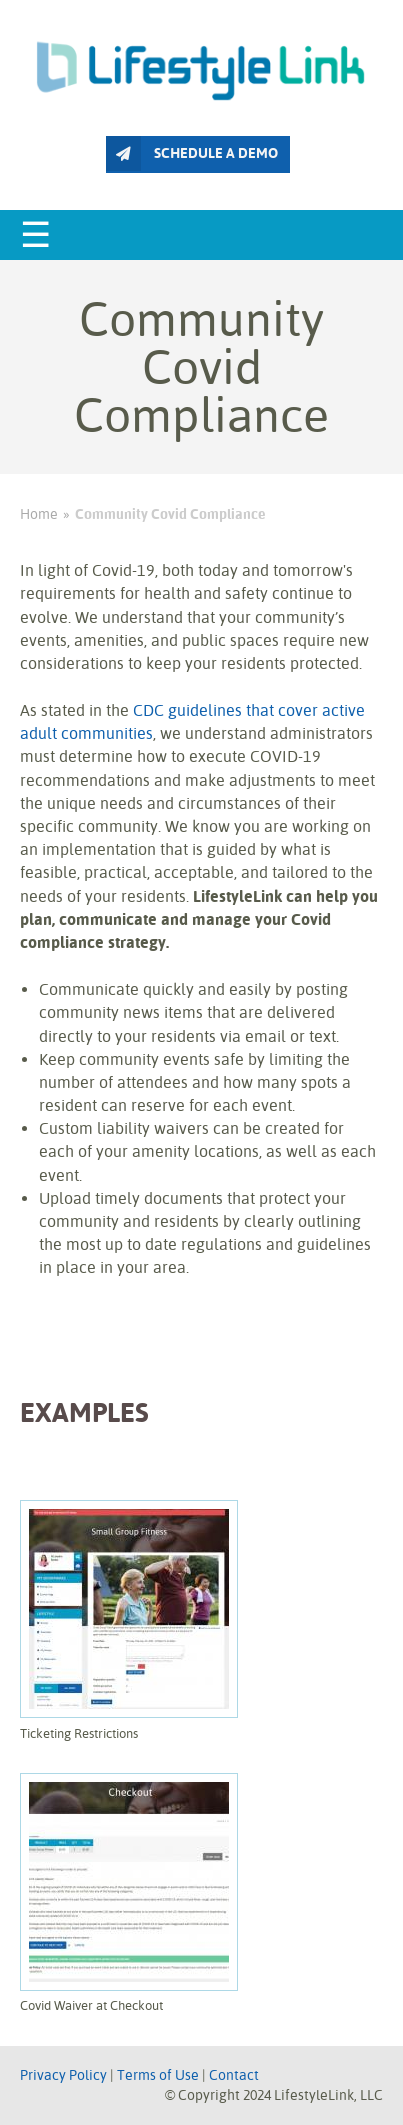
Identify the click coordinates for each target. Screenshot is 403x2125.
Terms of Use (158, 2075)
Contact (234, 2075)
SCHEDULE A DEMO (192, 153)
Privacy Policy (63, 2075)
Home (39, 514)
